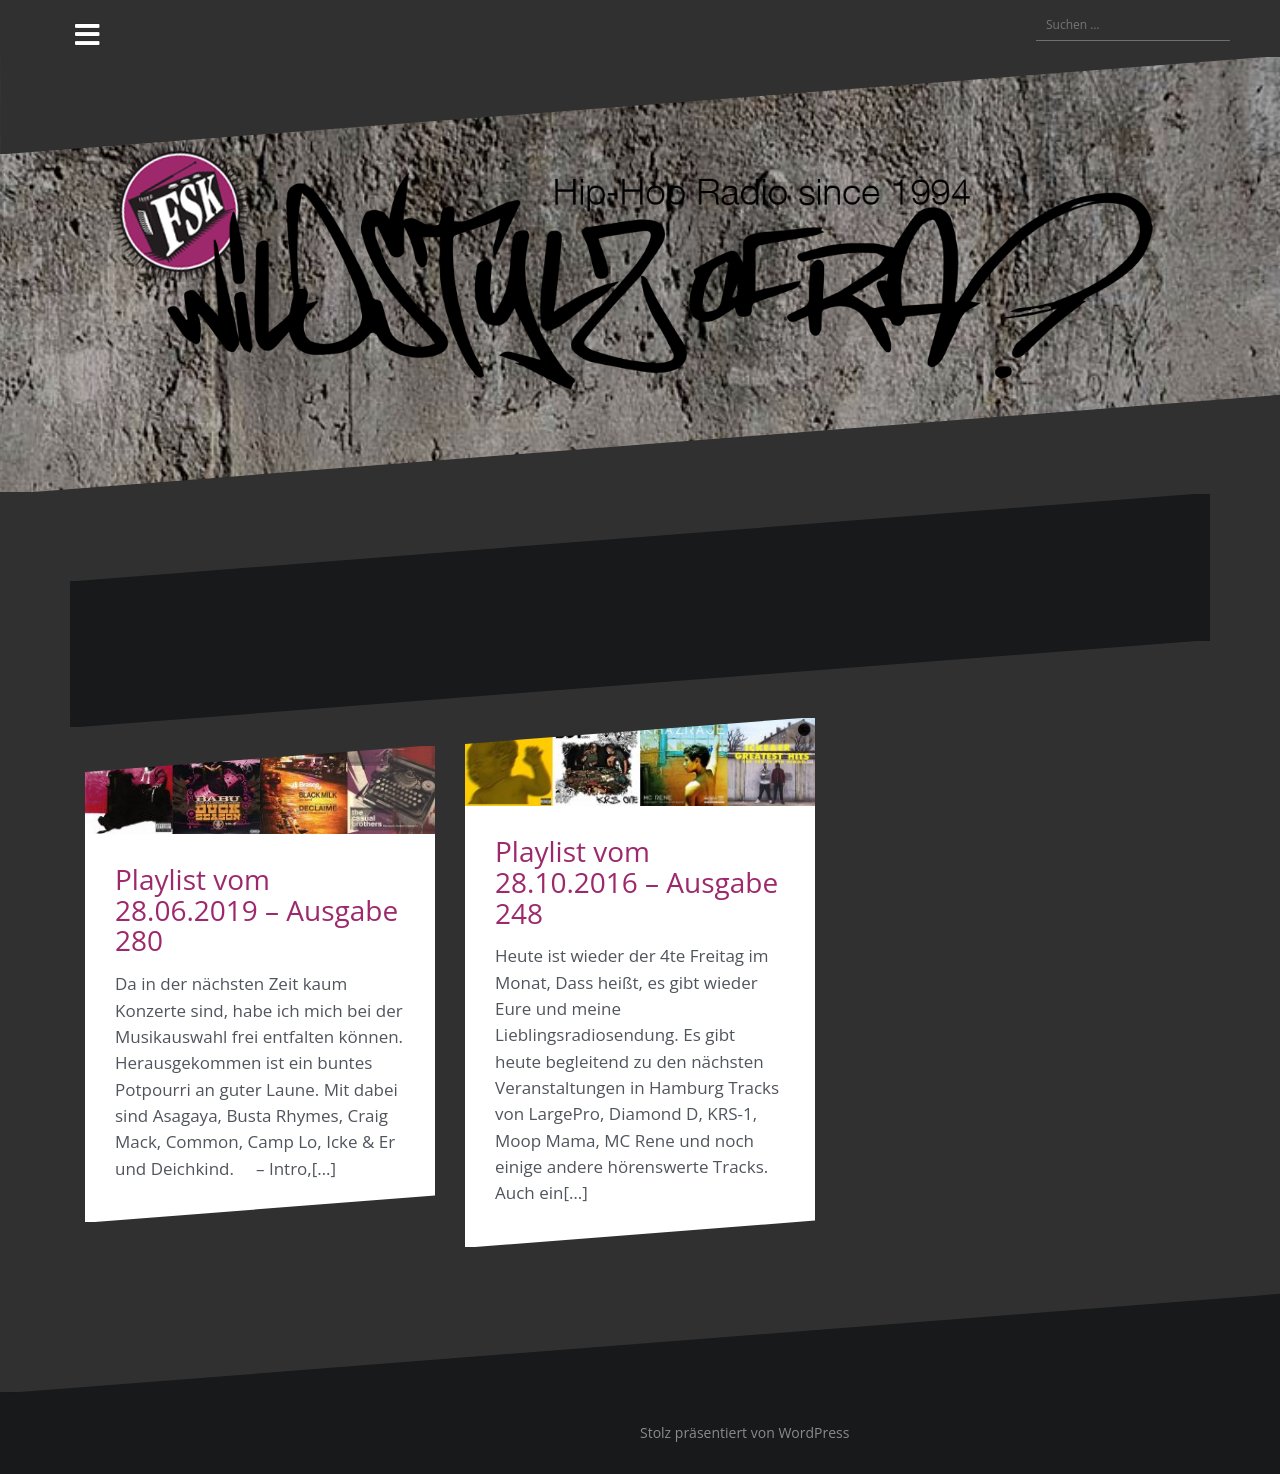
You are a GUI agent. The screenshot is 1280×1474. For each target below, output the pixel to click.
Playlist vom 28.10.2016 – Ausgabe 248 (636, 882)
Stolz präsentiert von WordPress (744, 1432)
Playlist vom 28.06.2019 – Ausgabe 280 (256, 910)
